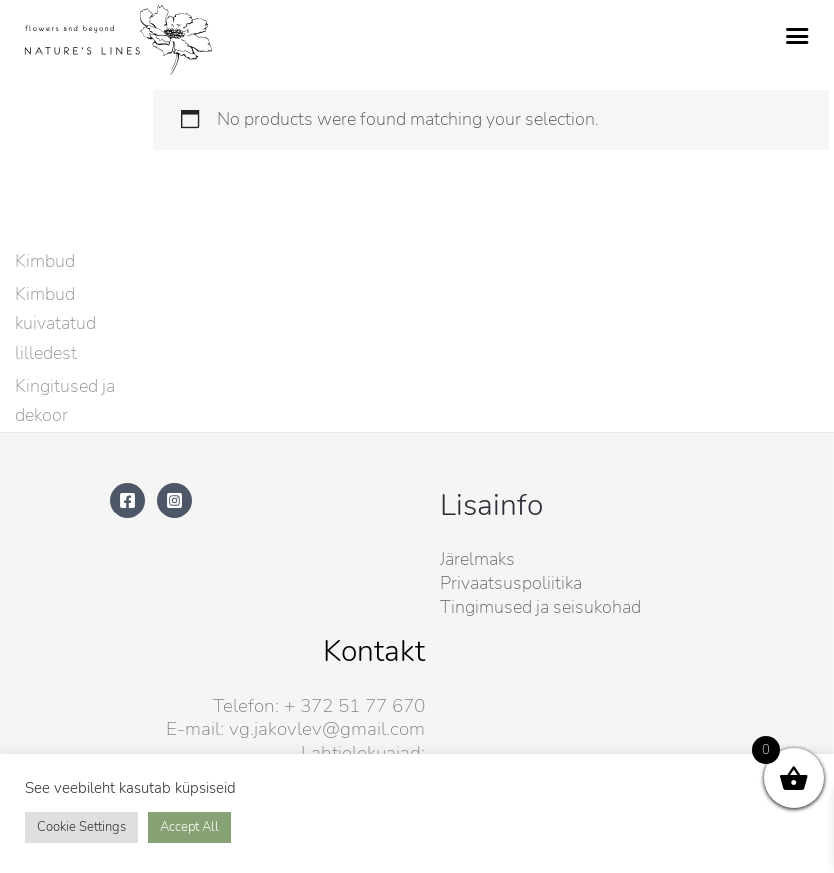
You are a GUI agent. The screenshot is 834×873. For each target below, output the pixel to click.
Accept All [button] (189, 827)
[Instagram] (174, 500)
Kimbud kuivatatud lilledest (55, 323)
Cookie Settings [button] (81, 827)
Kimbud (45, 261)
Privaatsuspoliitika (511, 583)
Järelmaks (477, 559)
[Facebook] (127, 500)
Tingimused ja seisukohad (540, 607)
